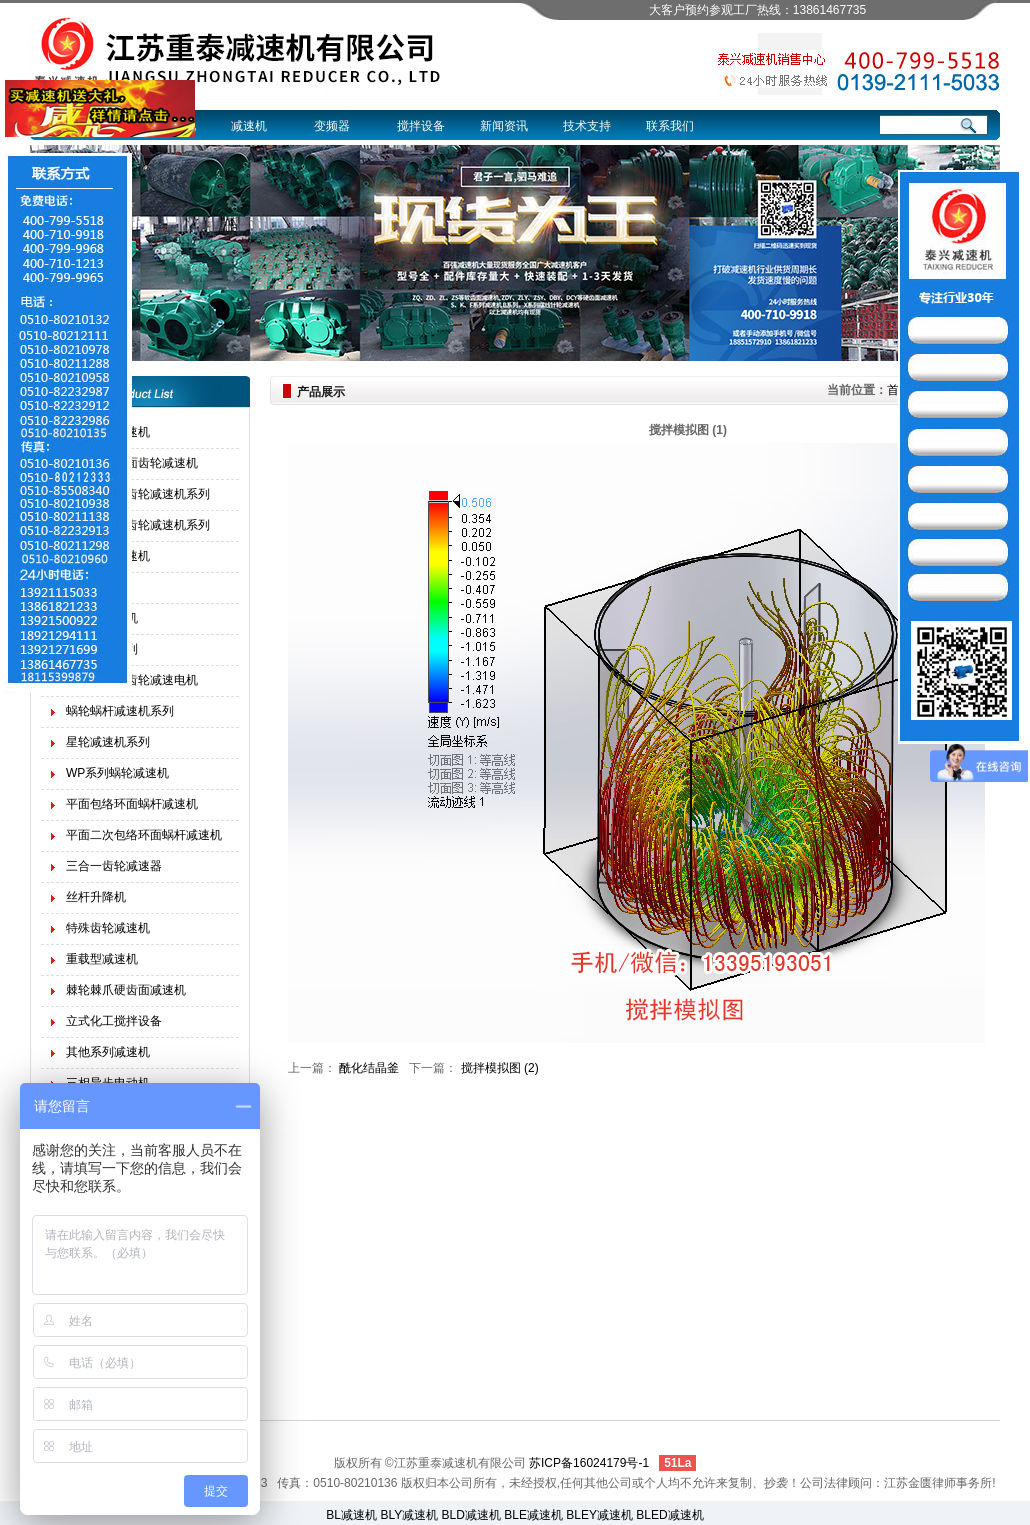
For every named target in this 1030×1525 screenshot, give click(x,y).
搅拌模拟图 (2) (500, 1068)
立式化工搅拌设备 (114, 1021)
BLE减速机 (533, 1515)
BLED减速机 (669, 1515)
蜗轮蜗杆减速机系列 (120, 711)
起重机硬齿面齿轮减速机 (132, 463)
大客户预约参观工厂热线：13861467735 (757, 10)
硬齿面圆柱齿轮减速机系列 (138, 494)
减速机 (249, 126)
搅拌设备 (421, 126)
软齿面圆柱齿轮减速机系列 (138, 525)
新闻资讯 (504, 126)
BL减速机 (351, 1515)
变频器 (332, 126)
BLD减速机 (471, 1515)
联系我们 (670, 126)
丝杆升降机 (96, 897)
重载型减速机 (102, 959)
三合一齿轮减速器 (114, 866)
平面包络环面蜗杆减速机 (132, 804)
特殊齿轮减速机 (108, 928)
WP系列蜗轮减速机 (117, 773)
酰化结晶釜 (369, 1068)
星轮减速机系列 (108, 742)
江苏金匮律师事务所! (939, 1483)
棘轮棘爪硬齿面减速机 (126, 990)
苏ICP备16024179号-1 (589, 1463)
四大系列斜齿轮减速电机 (132, 680)
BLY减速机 (409, 1515)
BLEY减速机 (599, 1515)
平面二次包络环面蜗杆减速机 (144, 835)
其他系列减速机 (108, 1052)
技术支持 (587, 126)
